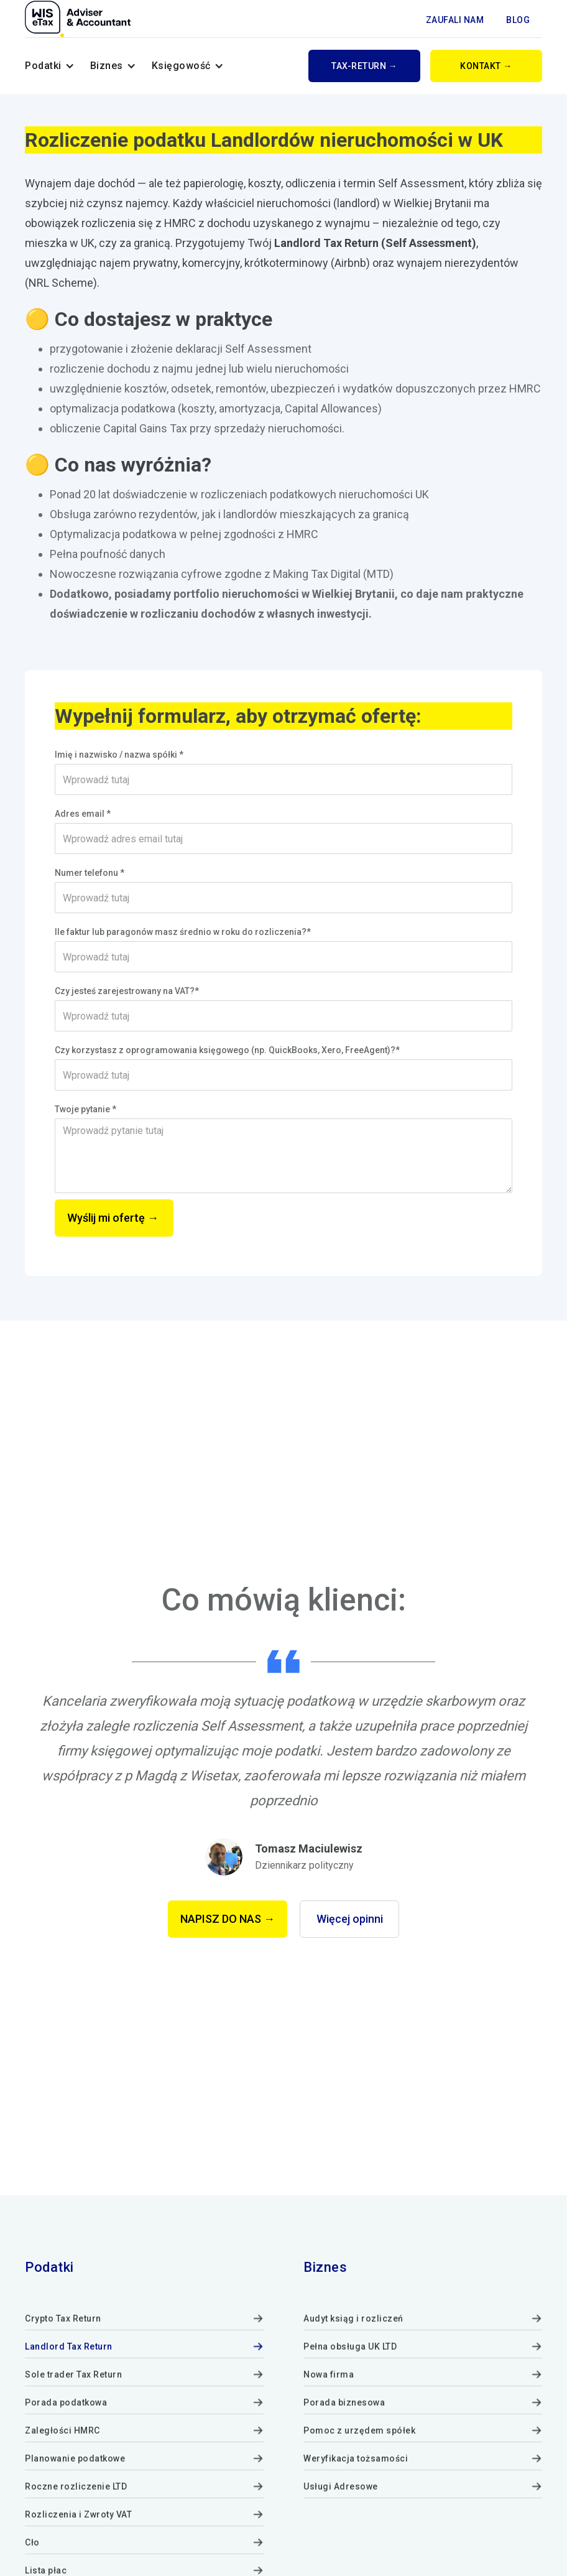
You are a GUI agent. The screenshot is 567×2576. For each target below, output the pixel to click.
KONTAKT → (486, 66)
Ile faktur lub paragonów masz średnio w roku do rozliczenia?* (183, 932)
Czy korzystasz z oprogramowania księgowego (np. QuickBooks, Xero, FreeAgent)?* (227, 1050)
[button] (50, 66)
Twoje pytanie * (85, 1109)
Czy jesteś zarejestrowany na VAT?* (127, 991)
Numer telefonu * (89, 873)
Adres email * (83, 814)
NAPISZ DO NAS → (227, 1918)
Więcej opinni (349, 1918)
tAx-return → (364, 66)
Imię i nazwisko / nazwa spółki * (119, 755)
